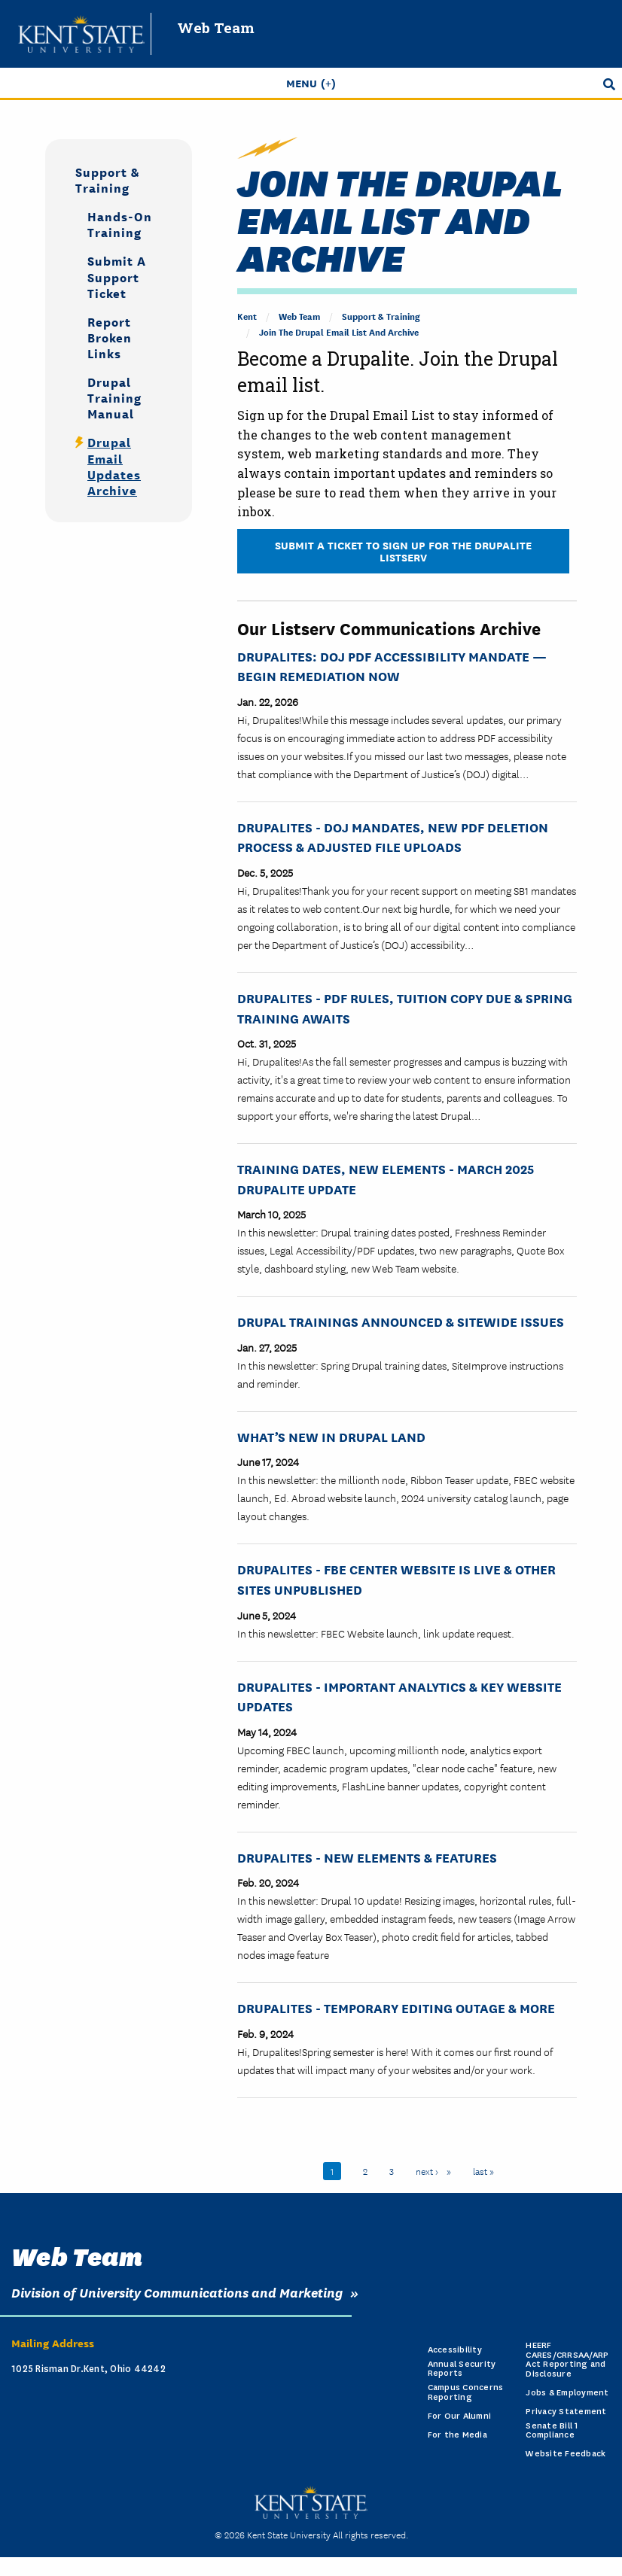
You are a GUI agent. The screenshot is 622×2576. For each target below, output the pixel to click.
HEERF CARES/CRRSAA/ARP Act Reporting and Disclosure (567, 2360)
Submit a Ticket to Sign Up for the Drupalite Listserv (403, 550)
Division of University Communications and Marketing (177, 2292)
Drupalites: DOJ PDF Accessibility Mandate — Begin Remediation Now (392, 666)
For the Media (457, 2435)
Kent (247, 316)
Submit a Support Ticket (116, 276)
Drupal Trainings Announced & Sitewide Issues (400, 1321)
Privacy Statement (566, 2411)
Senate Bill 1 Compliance (552, 2430)
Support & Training (381, 316)
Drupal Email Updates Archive (114, 465)
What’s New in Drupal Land (331, 1436)
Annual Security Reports (462, 2369)
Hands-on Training (119, 223)
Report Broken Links (109, 336)
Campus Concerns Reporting (466, 2392)
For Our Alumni (460, 2416)
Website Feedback (565, 2453)
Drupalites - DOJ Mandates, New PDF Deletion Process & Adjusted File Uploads (392, 836)
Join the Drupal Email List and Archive (339, 331)
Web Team (216, 27)
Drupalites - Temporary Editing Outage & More (396, 2007)
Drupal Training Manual (114, 397)
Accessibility (455, 2350)
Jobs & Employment (567, 2392)
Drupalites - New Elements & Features (367, 1857)
